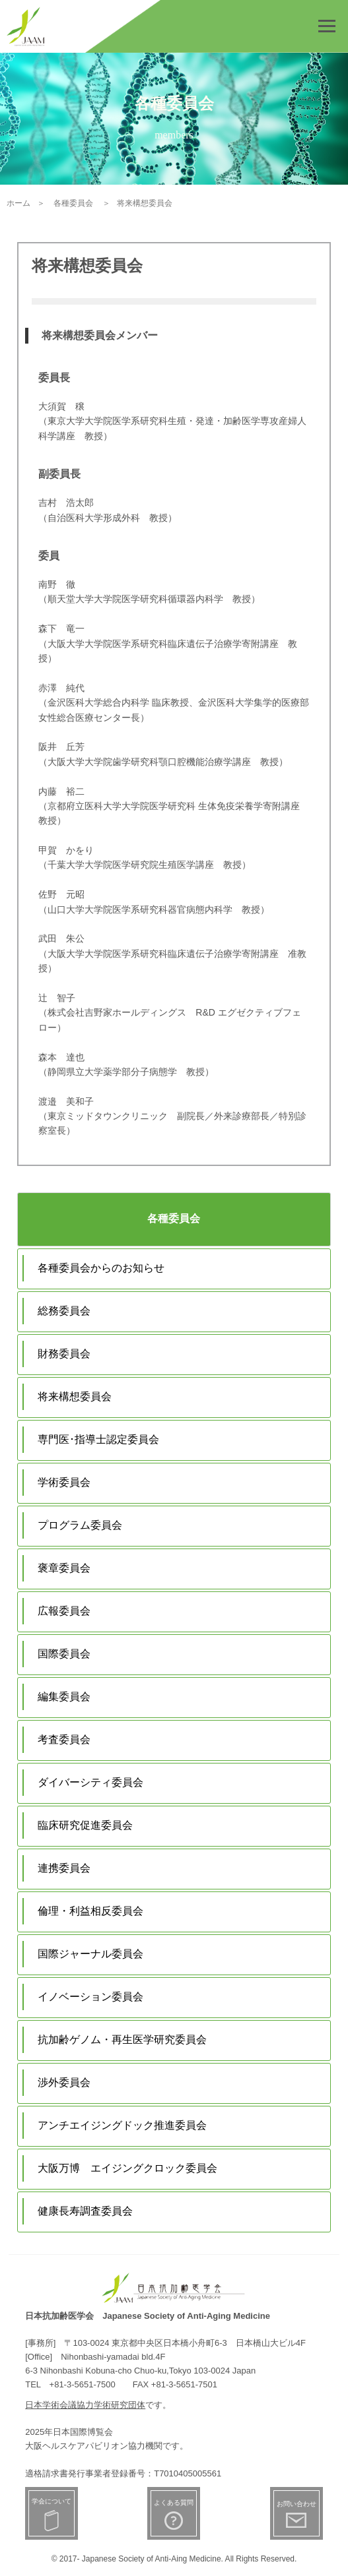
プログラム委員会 (80, 1525)
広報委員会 (64, 1610)
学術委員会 (64, 1482)
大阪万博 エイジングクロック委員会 (127, 2168)
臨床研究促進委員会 (85, 1825)
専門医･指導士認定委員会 (98, 1439)
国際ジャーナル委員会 (90, 1953)
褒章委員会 (64, 1568)
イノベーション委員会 (90, 1996)
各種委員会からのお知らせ (101, 1267)
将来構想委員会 (75, 1396)
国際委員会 (64, 1653)
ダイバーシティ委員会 (90, 1782)
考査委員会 (64, 1739)
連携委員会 (64, 1868)
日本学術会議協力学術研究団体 (85, 2405)
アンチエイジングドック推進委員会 (122, 2125)
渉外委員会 (64, 2082)
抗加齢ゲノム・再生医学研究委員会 (122, 2039)
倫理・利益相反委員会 (90, 1911)
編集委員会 (64, 1696)
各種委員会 (173, 1218)
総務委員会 (64, 1310)
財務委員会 (64, 1353)
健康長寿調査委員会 (85, 2211)
